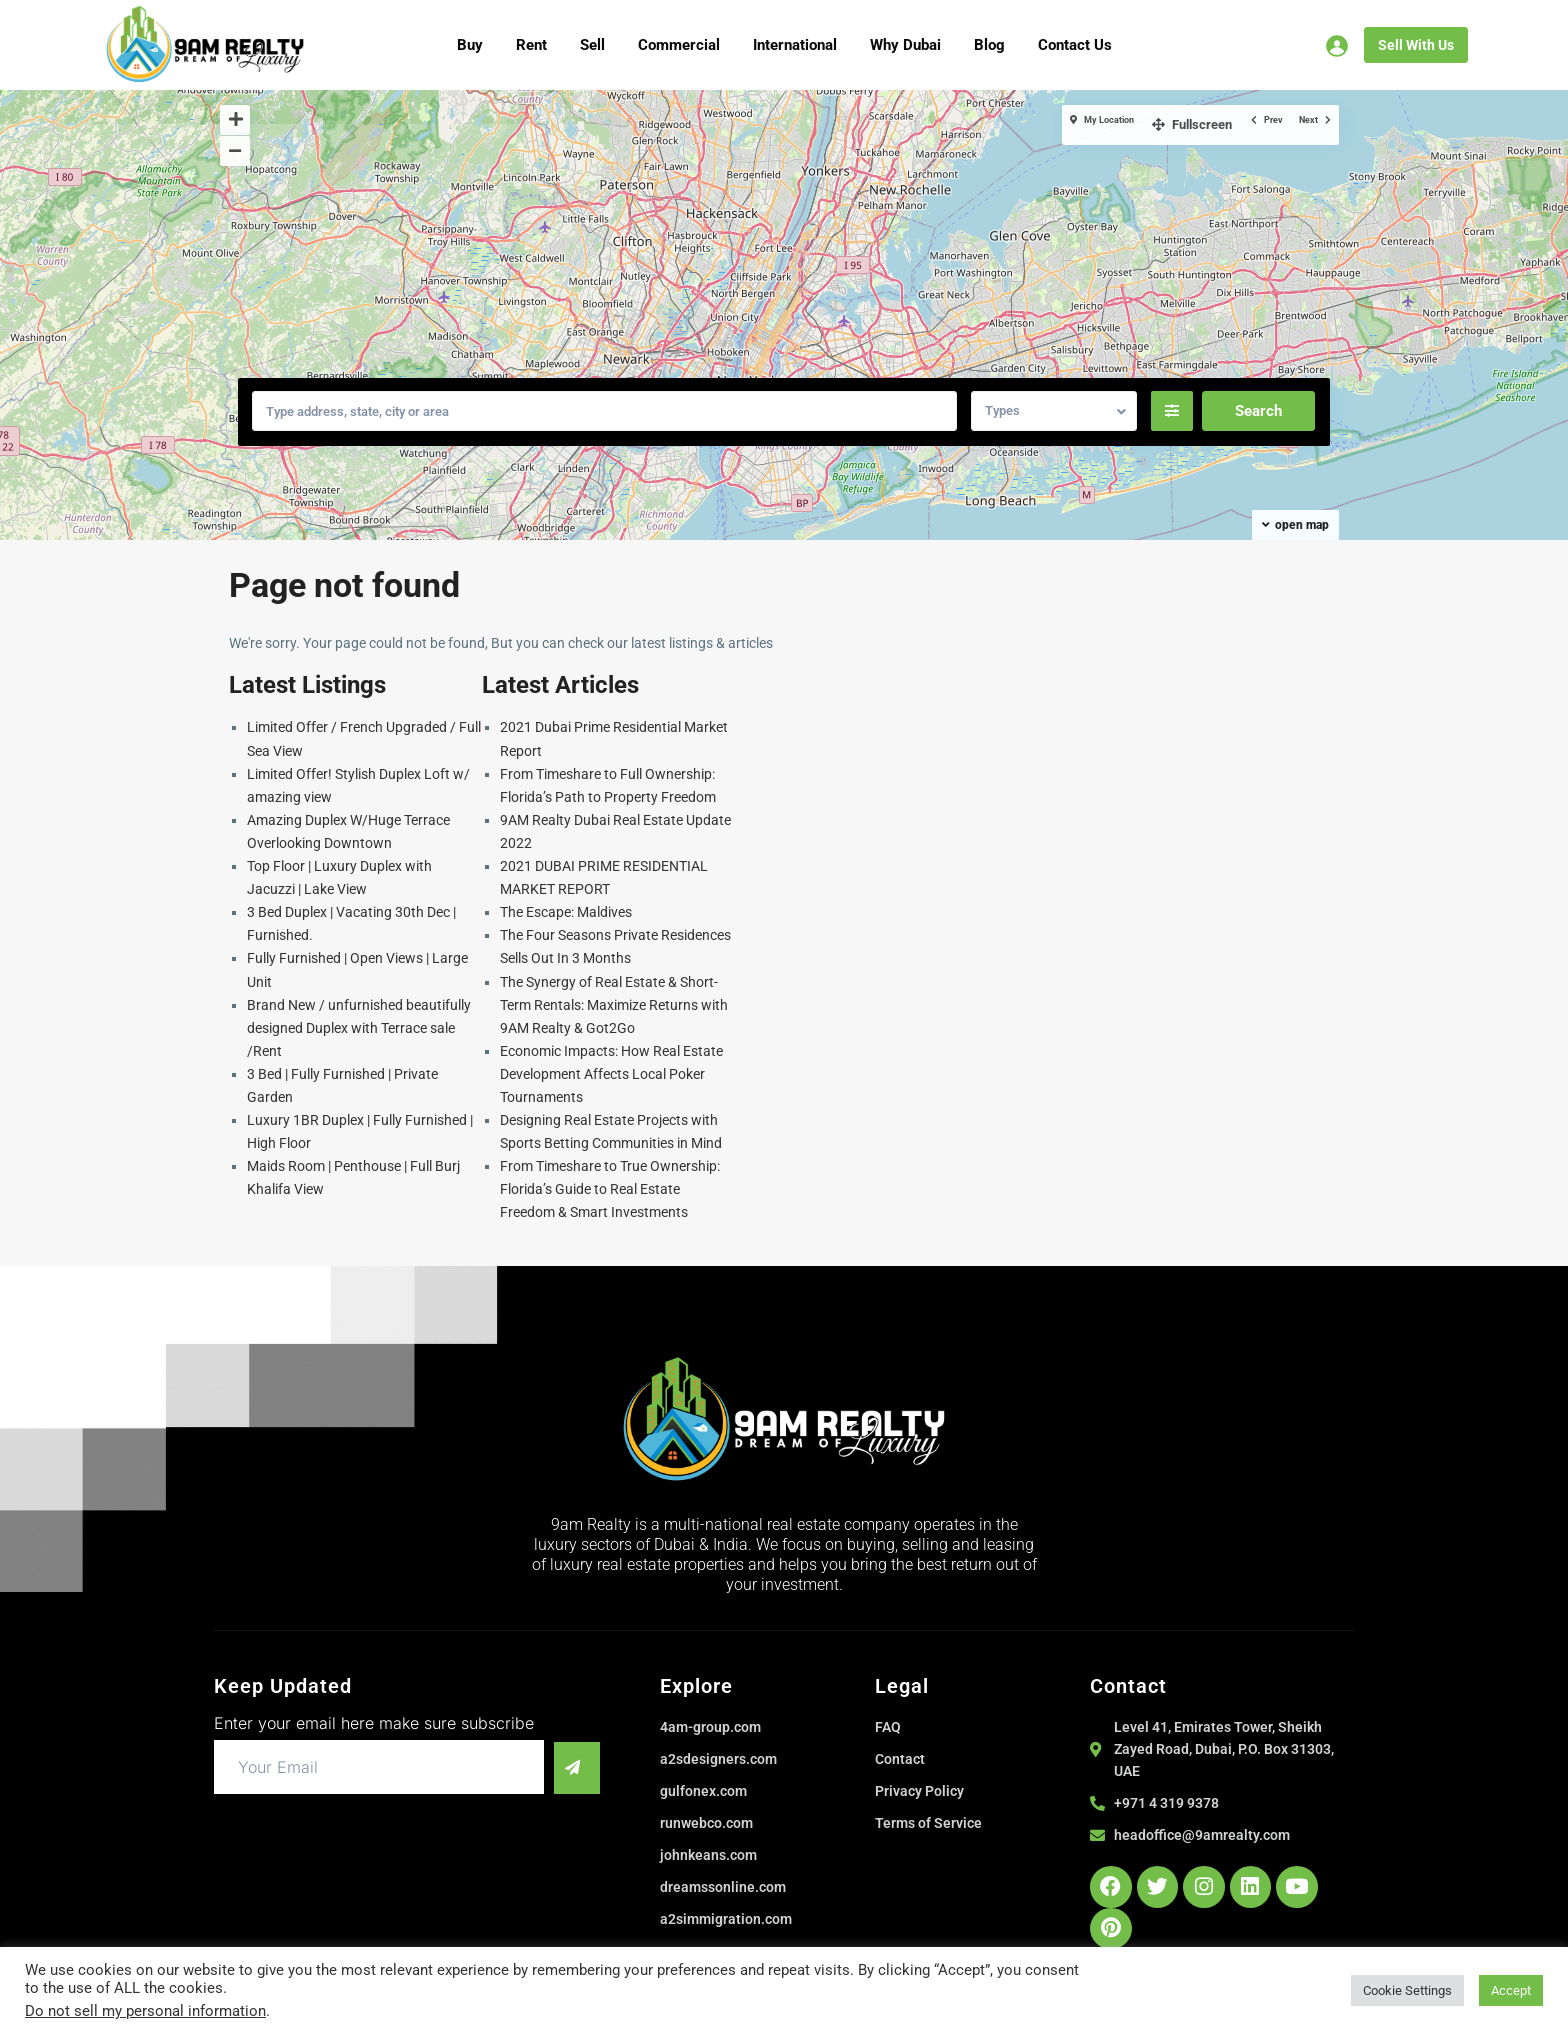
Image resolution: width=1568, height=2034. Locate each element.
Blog (989, 45)
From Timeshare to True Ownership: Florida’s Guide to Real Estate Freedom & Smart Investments (610, 1189)
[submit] (569, 1767)
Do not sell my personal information (145, 2011)
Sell (592, 45)
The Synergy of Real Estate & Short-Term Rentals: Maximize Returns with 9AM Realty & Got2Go (614, 1005)
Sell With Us (1416, 45)
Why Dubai (905, 45)
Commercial (679, 45)
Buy (470, 45)
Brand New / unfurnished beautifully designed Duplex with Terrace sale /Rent (359, 1028)
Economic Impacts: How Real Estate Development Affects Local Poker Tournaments (611, 1074)
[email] (371, 1767)
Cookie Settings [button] (1407, 1990)
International (795, 45)
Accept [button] (1511, 1990)
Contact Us (1075, 45)
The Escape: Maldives (566, 912)
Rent (531, 45)
